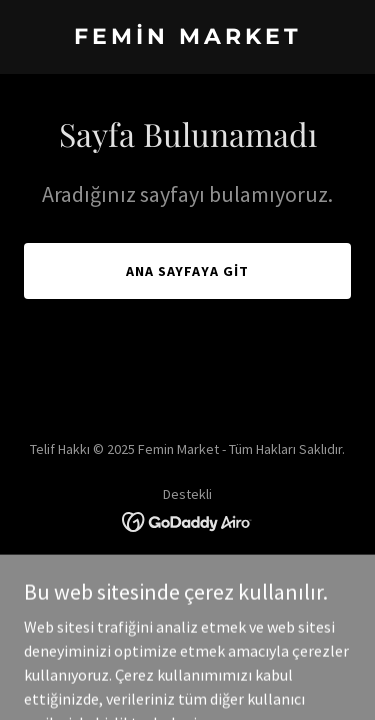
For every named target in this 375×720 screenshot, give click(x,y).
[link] (187, 38)
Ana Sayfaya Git (188, 271)
